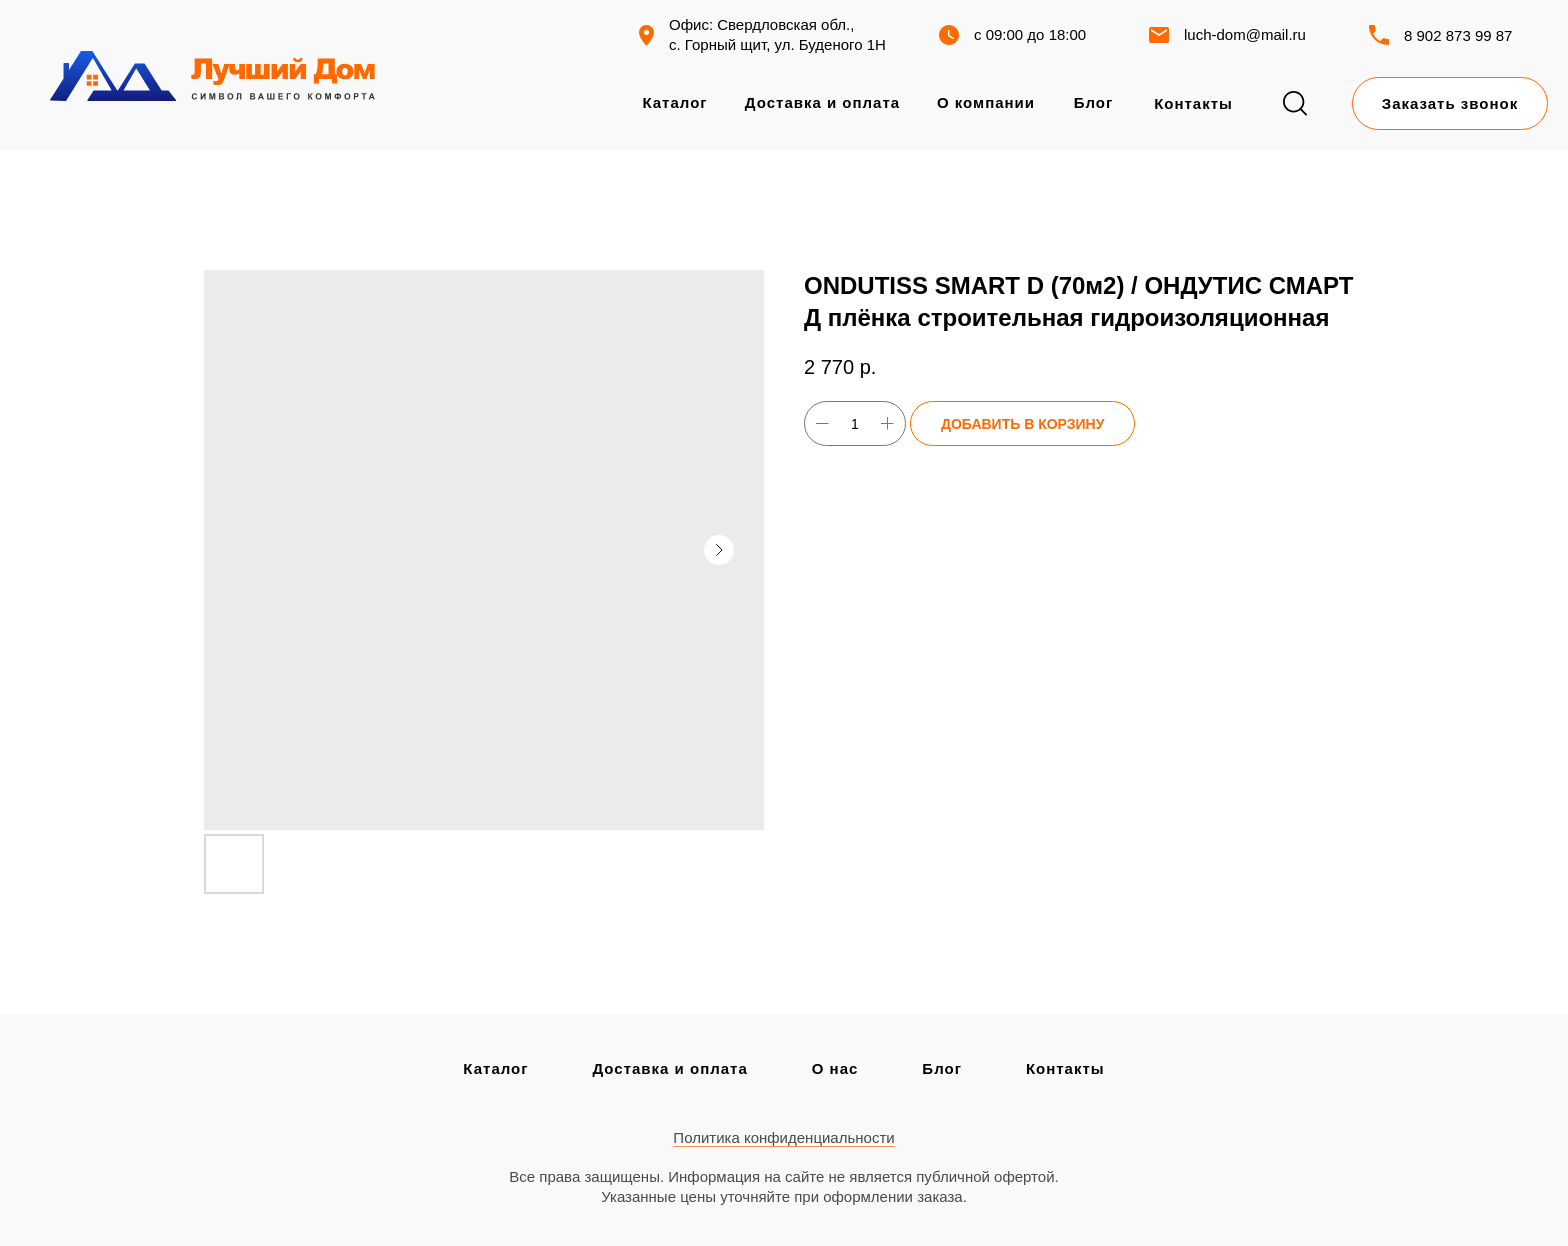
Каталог (495, 1068)
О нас (835, 1068)
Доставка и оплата (669, 1068)
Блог (942, 1068)
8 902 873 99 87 (1458, 35)
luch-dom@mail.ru (1245, 34)
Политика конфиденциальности (783, 1137)
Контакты (1065, 1068)
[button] (1450, 103)
